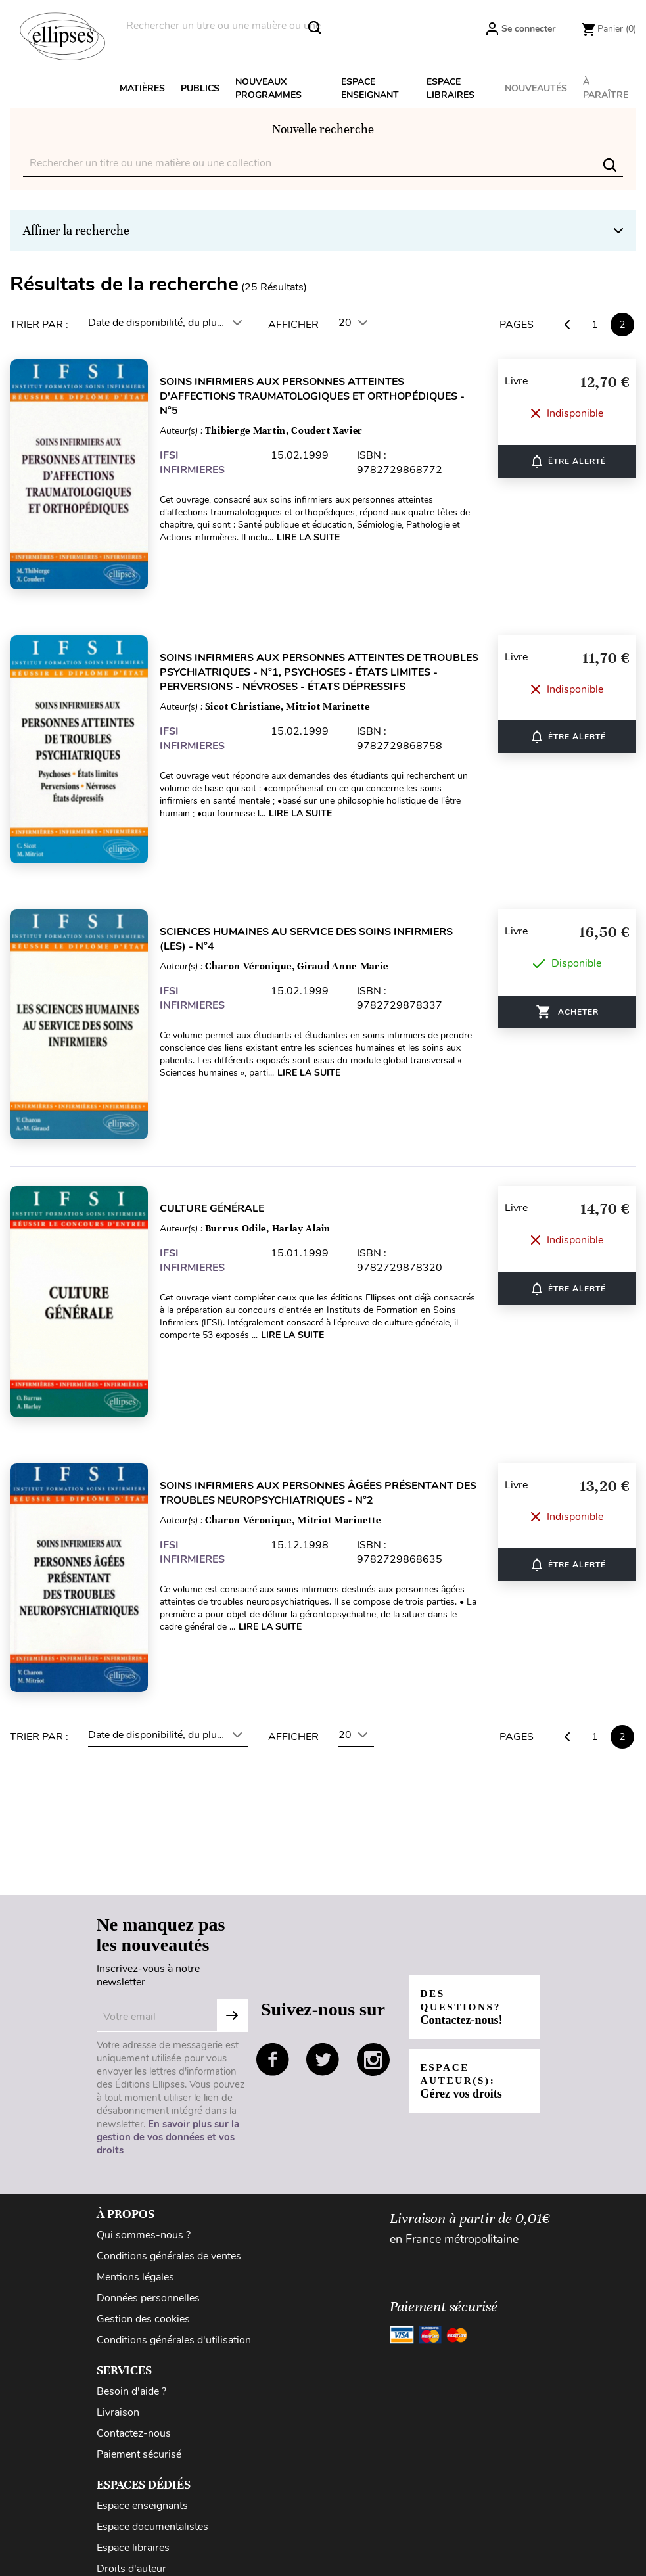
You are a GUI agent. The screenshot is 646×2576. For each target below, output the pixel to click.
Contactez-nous (134, 2400)
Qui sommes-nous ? (144, 2201)
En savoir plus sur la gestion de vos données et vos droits (168, 2103)
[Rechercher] (224, 25)
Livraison (118, 2379)
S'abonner (232, 1982)
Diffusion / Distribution (150, 2556)
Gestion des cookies (143, 2285)
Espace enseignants (142, 2472)
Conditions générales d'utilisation (174, 2306)
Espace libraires (450, 88)
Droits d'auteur (131, 2535)
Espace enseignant (370, 88)
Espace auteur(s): (462, 2047)
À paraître (605, 88)
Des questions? (464, 1973)
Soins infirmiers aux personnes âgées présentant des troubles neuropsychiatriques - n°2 (314, 1466)
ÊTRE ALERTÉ (567, 458)
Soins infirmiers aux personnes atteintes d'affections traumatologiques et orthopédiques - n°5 (320, 396)
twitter (322, 2026)
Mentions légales (135, 2243)
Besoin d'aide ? (131, 2358)
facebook (272, 2026)
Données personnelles (148, 2264)
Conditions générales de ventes (169, 2222)
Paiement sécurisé (139, 2421)
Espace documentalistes (152, 2493)
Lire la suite (316, 537)
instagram (373, 2026)
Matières (142, 88)
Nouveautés (536, 88)
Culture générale (220, 1188)
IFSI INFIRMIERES (200, 462)
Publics (200, 88)
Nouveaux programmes (268, 88)
